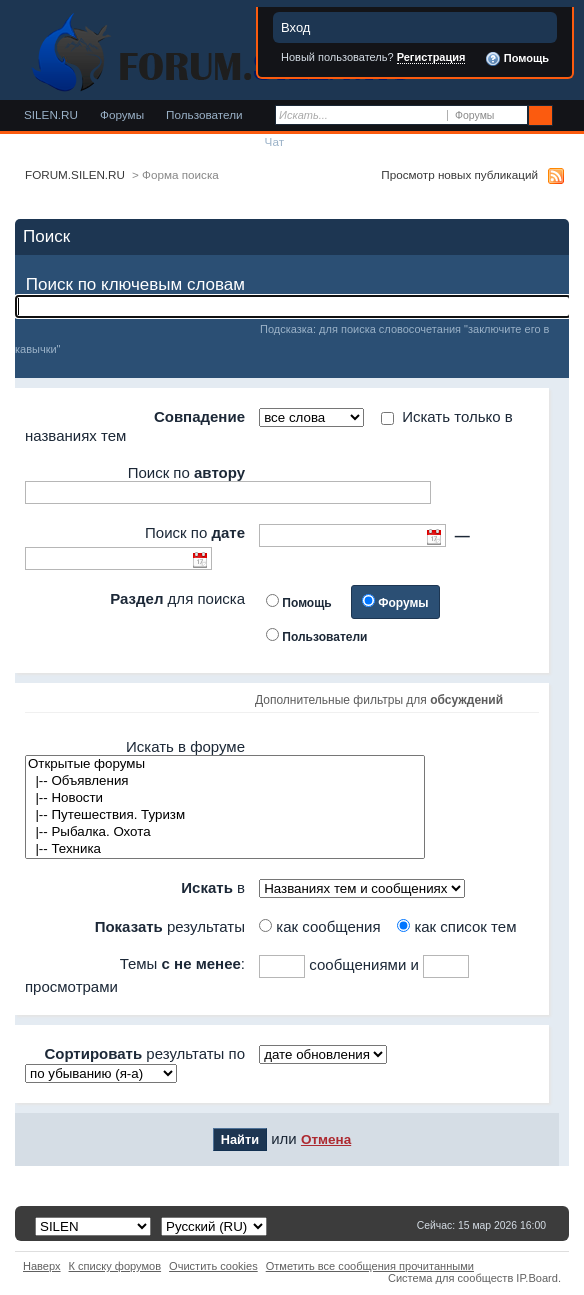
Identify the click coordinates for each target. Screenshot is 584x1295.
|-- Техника (225, 849)
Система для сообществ (450, 1278)
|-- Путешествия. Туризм (225, 815)
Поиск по (186, 472)
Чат (274, 141)
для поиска (177, 598)
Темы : (182, 963)
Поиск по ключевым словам (135, 284)
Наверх (42, 1266)
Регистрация (431, 57)
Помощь (517, 59)
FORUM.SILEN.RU (75, 174)
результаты (170, 926)
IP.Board (537, 1278)
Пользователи (204, 114)
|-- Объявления (225, 781)
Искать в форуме (185, 746)
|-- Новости (225, 798)
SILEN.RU (51, 114)
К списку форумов (115, 1266)
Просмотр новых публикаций (459, 174)
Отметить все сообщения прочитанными (370, 1266)
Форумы (122, 114)
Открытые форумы (225, 764)
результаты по (144, 1053)
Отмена (326, 1139)
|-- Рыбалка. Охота (225, 832)
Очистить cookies (213, 1266)
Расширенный (566, 116)
